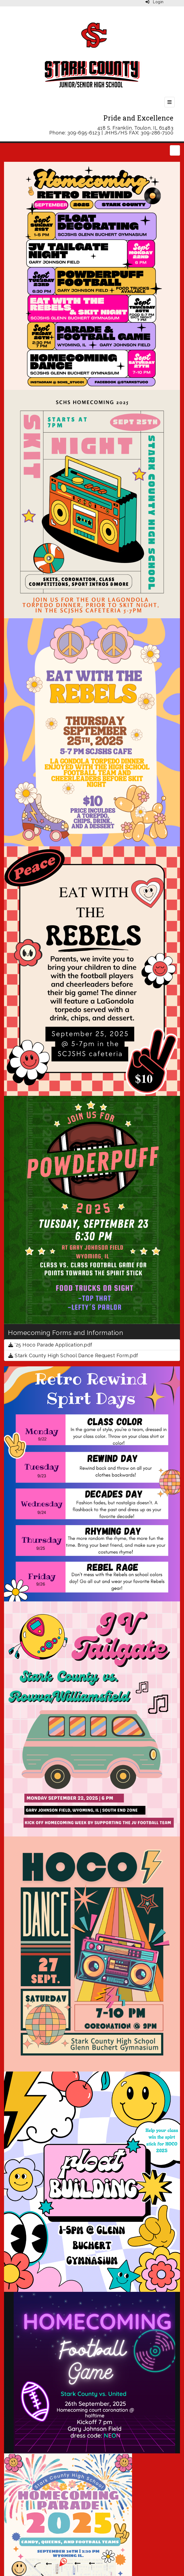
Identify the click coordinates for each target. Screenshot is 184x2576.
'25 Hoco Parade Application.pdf (50, 1345)
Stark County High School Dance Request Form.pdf (73, 1355)
